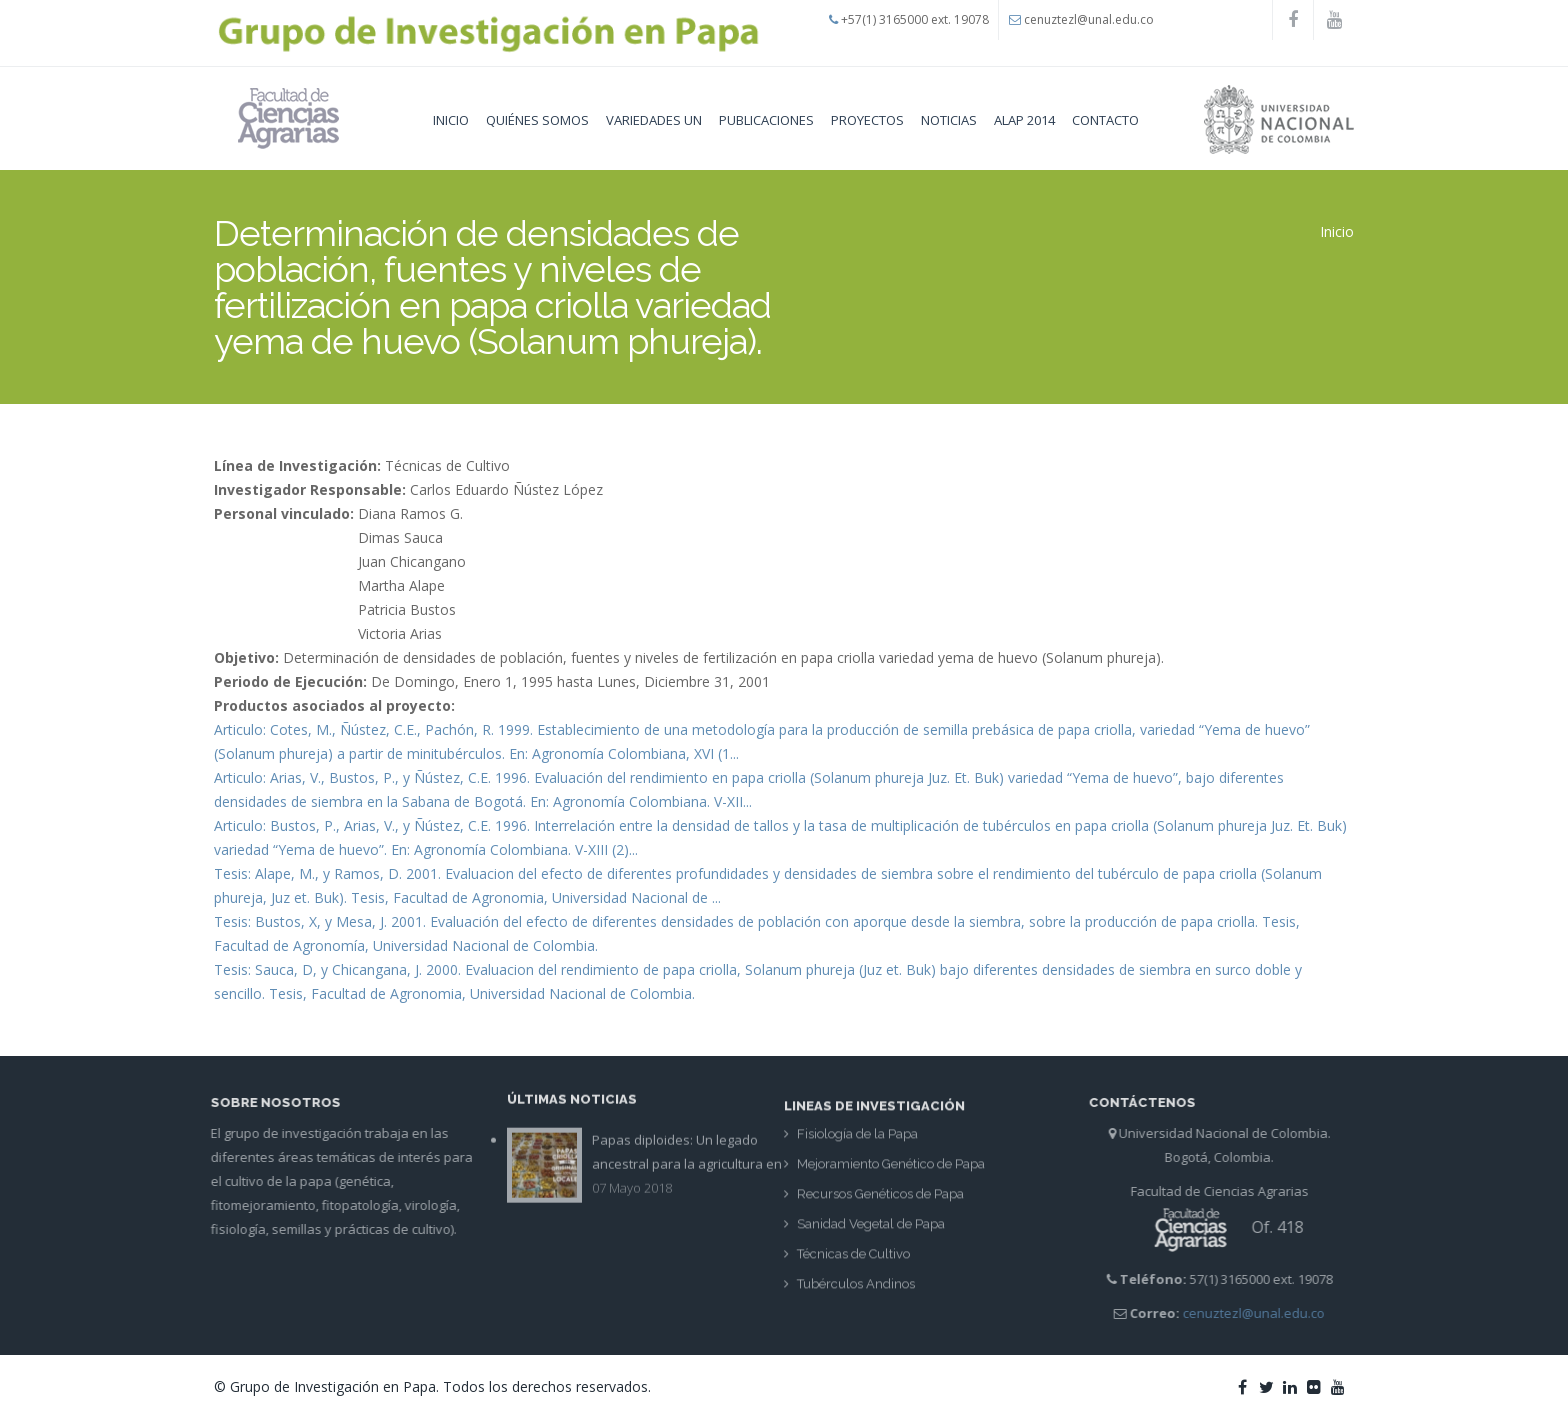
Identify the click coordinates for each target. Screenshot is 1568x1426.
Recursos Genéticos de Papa (880, 1200)
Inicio (451, 120)
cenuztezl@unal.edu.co (1089, 19)
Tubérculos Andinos (856, 1290)
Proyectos (867, 120)
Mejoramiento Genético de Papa (891, 1170)
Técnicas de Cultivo (853, 1260)
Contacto (1105, 120)
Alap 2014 (1024, 120)
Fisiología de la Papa (857, 1140)
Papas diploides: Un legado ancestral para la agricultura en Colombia (687, 1156)
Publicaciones (766, 120)
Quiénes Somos (537, 120)
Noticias (949, 120)
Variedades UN (654, 120)
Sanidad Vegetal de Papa (871, 1230)
